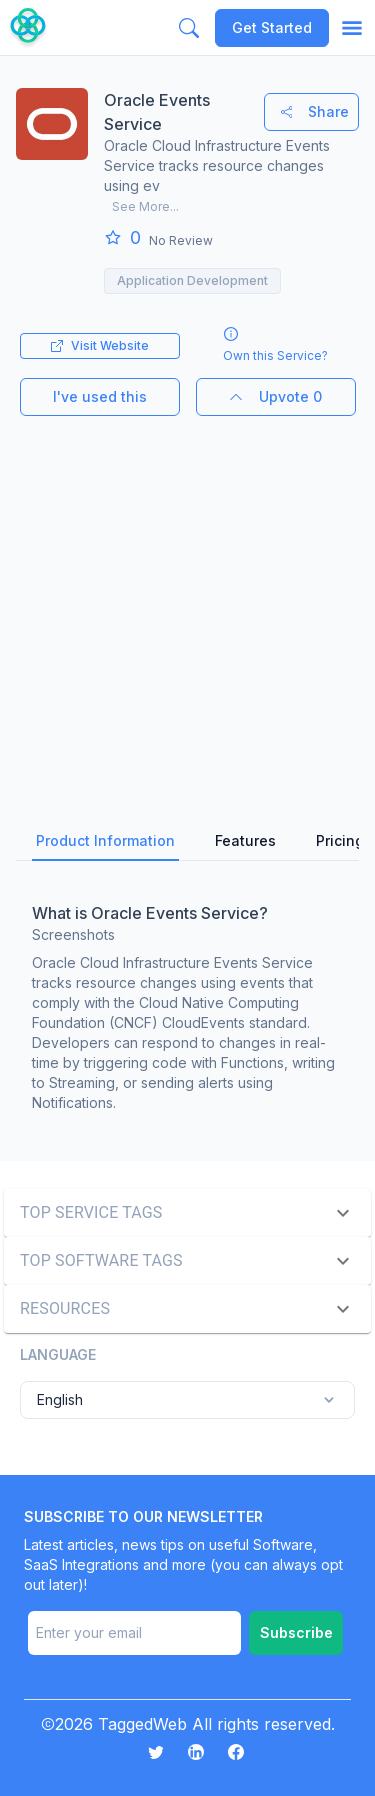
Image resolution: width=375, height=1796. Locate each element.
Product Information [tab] (105, 840)
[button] (187, 1213)
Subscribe (296, 1632)
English (187, 1400)
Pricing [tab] (340, 840)
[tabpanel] (187, 1003)
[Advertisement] (187, 603)
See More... (145, 206)
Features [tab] (245, 840)
